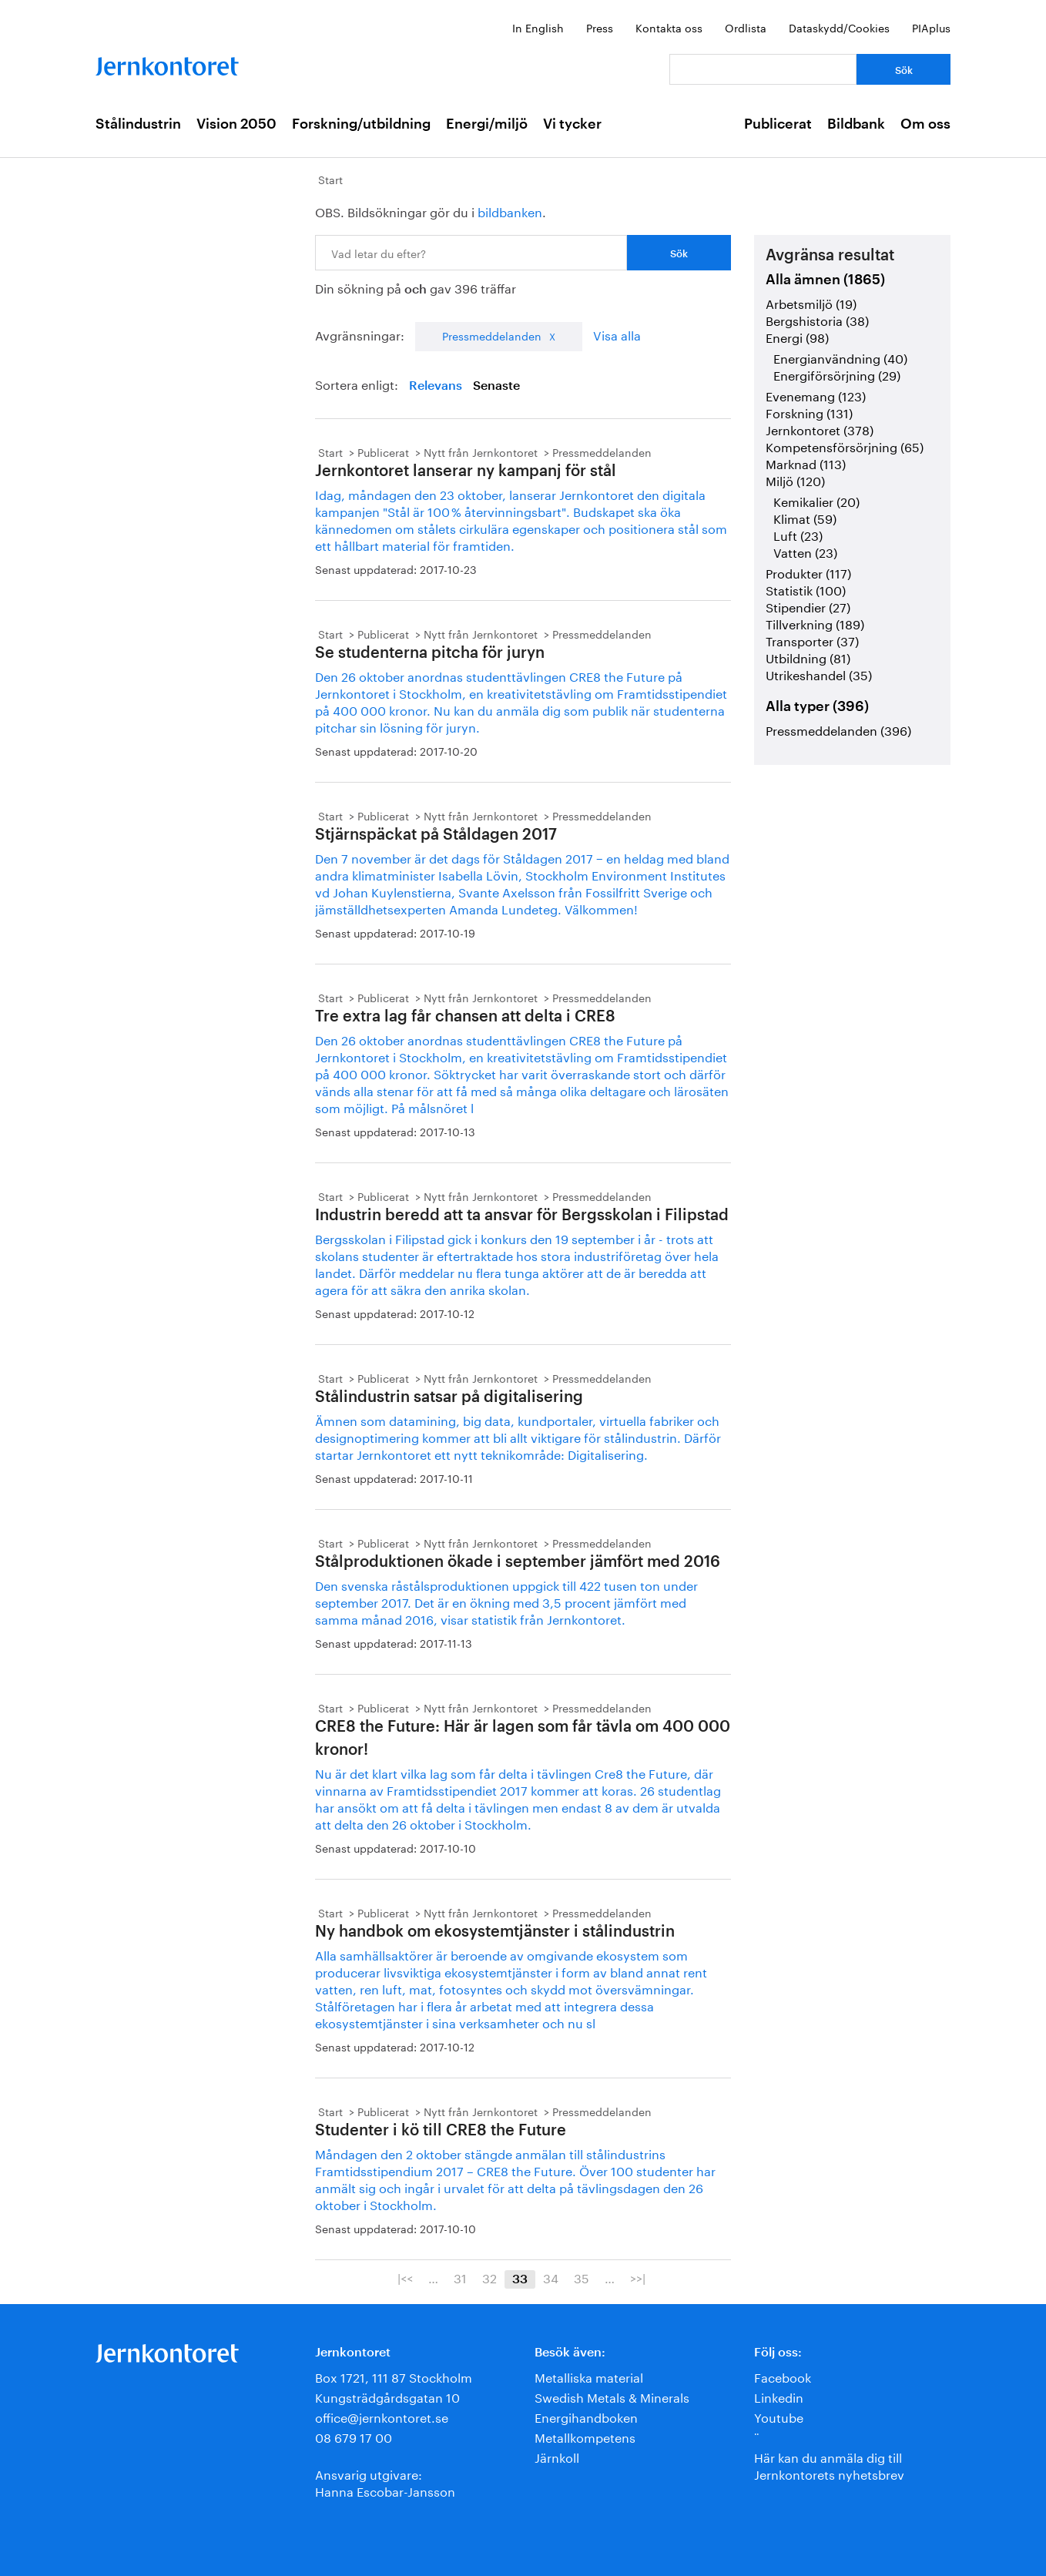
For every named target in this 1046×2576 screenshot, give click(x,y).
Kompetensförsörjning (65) (845, 445)
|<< (405, 2277)
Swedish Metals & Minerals (612, 2396)
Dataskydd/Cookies (839, 26)
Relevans (435, 386)
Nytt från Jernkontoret (481, 451)
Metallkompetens (585, 2436)
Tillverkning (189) (815, 622)
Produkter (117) (808, 572)
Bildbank (856, 124)
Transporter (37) (812, 639)
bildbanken (510, 210)
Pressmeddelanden (491, 335)
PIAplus (931, 26)
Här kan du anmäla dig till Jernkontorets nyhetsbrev (829, 2465)
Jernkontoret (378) (819, 428)
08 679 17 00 (353, 2436)
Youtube (778, 2416)
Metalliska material (589, 2376)
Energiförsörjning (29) (836, 374)
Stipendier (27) (808, 605)
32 (489, 2277)
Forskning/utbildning (361, 124)
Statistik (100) (806, 589)
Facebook (782, 2376)
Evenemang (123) (816, 394)
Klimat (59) (804, 517)
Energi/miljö (487, 124)
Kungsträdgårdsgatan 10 (387, 2396)
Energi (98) (797, 336)
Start (330, 178)
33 (520, 2279)
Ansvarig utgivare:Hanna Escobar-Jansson (385, 2482)
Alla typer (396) (817, 706)
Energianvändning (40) (840, 357)
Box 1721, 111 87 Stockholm (393, 2376)
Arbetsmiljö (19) (811, 302)
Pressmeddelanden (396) (838, 729)
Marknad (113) (806, 462)
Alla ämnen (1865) (825, 280)
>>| (637, 2277)
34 (550, 2277)
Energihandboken (586, 2416)
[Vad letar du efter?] (763, 69)
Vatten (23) (805, 551)
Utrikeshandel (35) (819, 673)
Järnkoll (557, 2456)
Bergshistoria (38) (817, 319)
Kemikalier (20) (816, 500)
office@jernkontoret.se (381, 2416)
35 (581, 2277)
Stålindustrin (138, 124)
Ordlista (745, 26)
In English (538, 26)
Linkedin (778, 2396)
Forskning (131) (809, 411)
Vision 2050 (236, 124)
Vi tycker (572, 124)
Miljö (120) (795, 479)
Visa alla (617, 334)
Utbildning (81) (808, 656)
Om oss (925, 124)
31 (460, 2277)
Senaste (496, 386)
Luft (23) (798, 534)
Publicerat (778, 124)
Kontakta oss (668, 26)
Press (599, 26)
